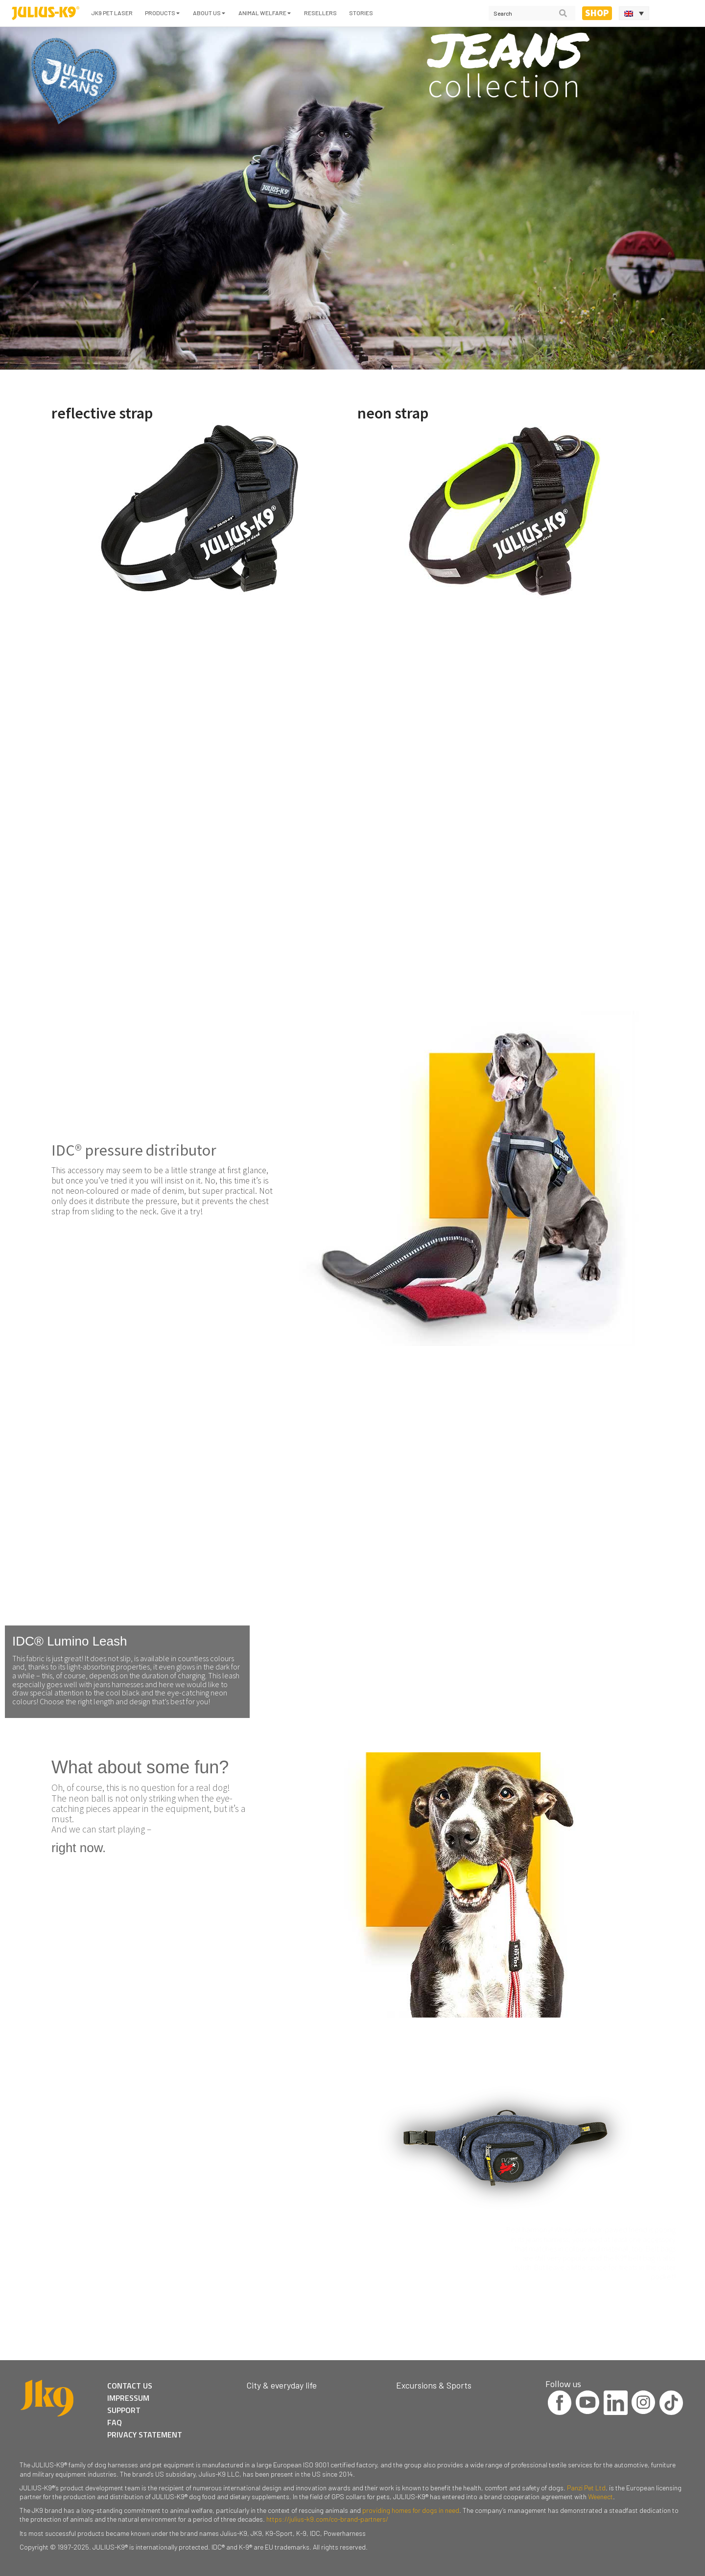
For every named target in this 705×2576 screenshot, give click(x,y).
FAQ (114, 2422)
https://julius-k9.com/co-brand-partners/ (327, 2519)
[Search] (563, 13)
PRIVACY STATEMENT (144, 2434)
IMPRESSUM (128, 2398)
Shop (597, 13)
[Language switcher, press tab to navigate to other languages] (634, 13)
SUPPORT (124, 2410)
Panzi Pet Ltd (586, 2487)
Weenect (600, 2496)
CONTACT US (129, 2385)
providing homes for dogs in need (410, 2510)
